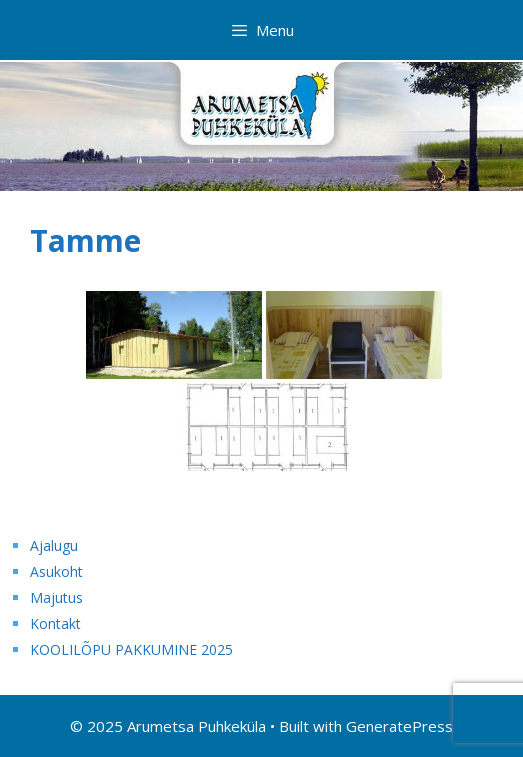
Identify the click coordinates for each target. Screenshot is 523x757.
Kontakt (55, 623)
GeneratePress (399, 726)
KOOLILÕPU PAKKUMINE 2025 (131, 649)
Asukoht (56, 571)
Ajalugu (54, 545)
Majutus (56, 597)
